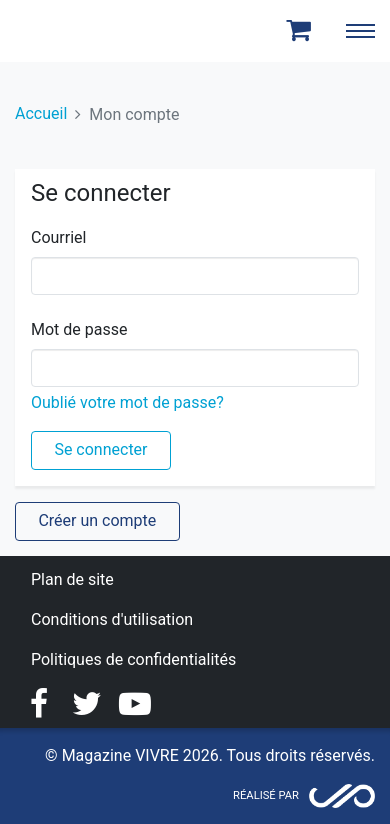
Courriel (58, 237)
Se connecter (100, 449)
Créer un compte (97, 520)
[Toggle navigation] (360, 31)
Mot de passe (79, 329)
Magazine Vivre (88, 31)
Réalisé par (266, 795)
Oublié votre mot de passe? (127, 402)
